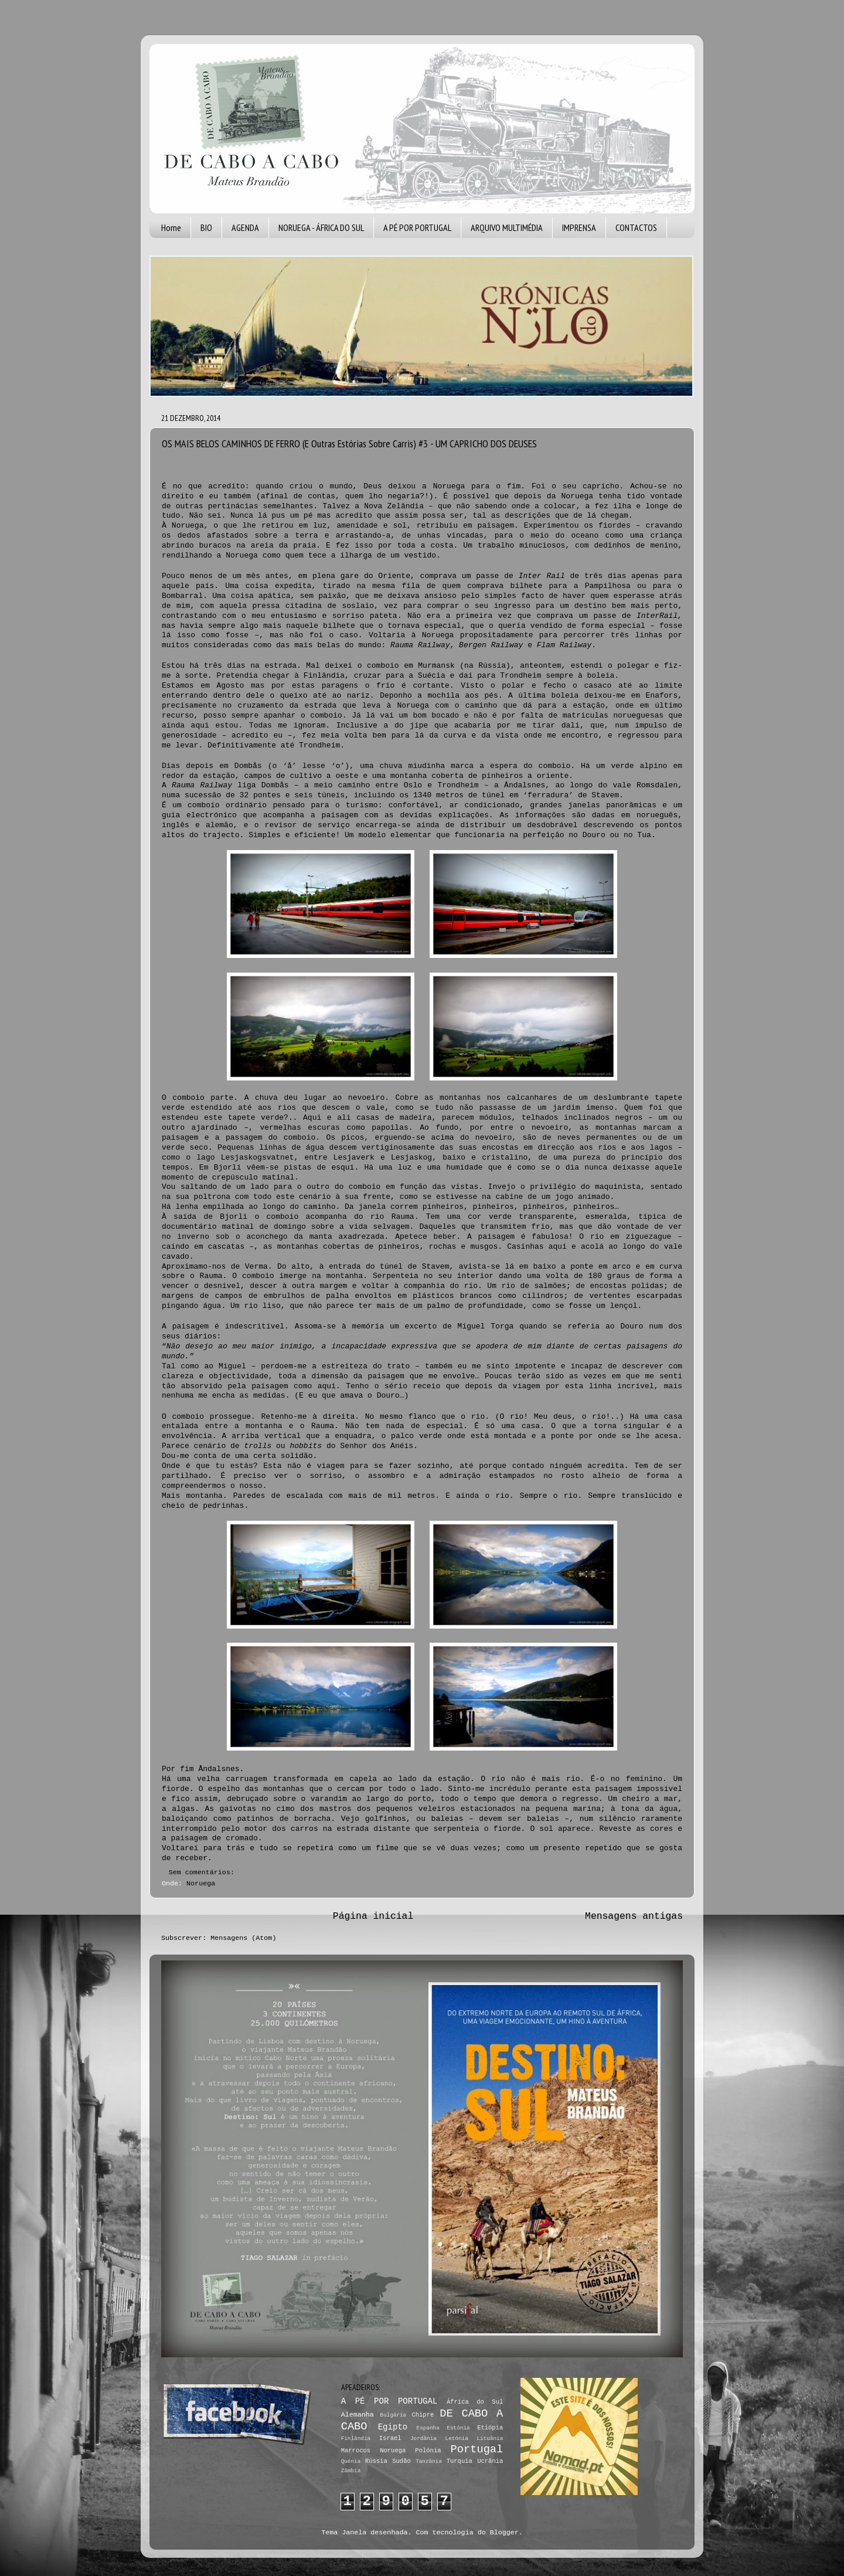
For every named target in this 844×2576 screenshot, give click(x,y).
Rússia (376, 2461)
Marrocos (355, 2450)
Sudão (401, 2461)
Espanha (428, 2428)
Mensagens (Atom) (243, 1938)
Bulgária (393, 2415)
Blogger (504, 2533)
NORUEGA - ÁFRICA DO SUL (321, 227)
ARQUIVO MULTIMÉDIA (507, 227)
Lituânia (490, 2438)
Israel (390, 2438)
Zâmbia (351, 2471)
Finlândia (355, 2438)
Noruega (200, 1884)
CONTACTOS (636, 227)
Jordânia (423, 2438)
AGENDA (245, 227)
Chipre (422, 2414)
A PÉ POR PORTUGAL (417, 227)
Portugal (477, 2449)
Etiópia (490, 2427)
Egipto (393, 2427)
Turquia (459, 2461)
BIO (206, 227)
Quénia (351, 2461)
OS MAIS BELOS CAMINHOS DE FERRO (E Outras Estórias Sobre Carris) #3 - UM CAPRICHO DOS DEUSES (349, 443)
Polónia (428, 2450)
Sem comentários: (204, 1872)
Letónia (456, 2438)
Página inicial (373, 1916)
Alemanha (357, 2415)
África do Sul (475, 2401)
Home (171, 227)
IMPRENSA (579, 227)
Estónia (458, 2428)
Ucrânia (490, 2461)
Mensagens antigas (634, 1916)
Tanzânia (429, 2461)
